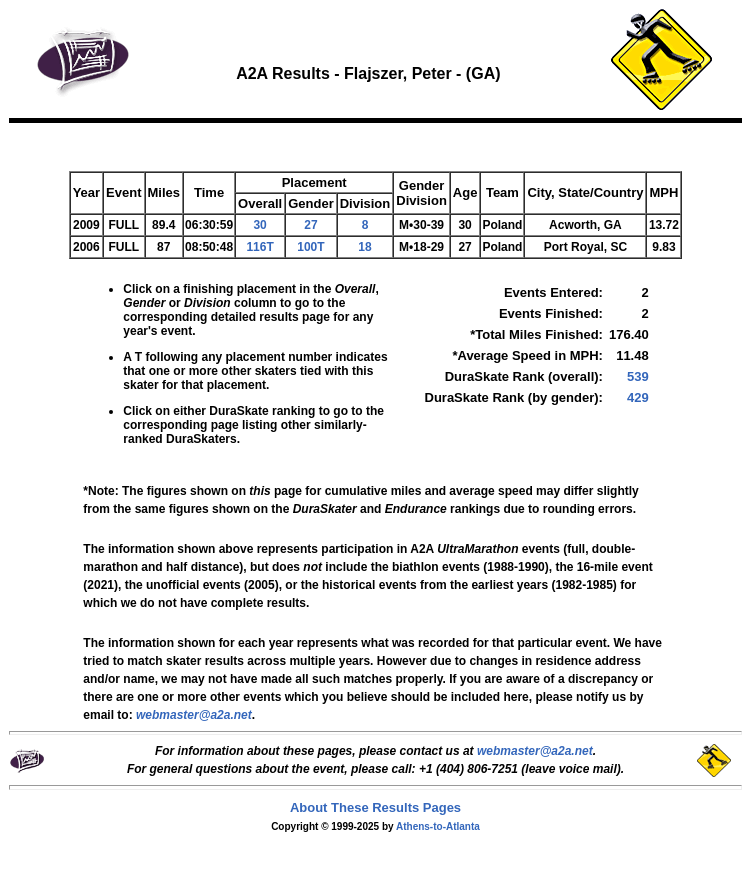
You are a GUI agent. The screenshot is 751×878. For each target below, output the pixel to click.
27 (310, 225)
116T (259, 247)
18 (364, 247)
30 (259, 225)
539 (638, 376)
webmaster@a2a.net (535, 751)
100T (310, 247)
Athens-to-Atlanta (438, 826)
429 (638, 397)
